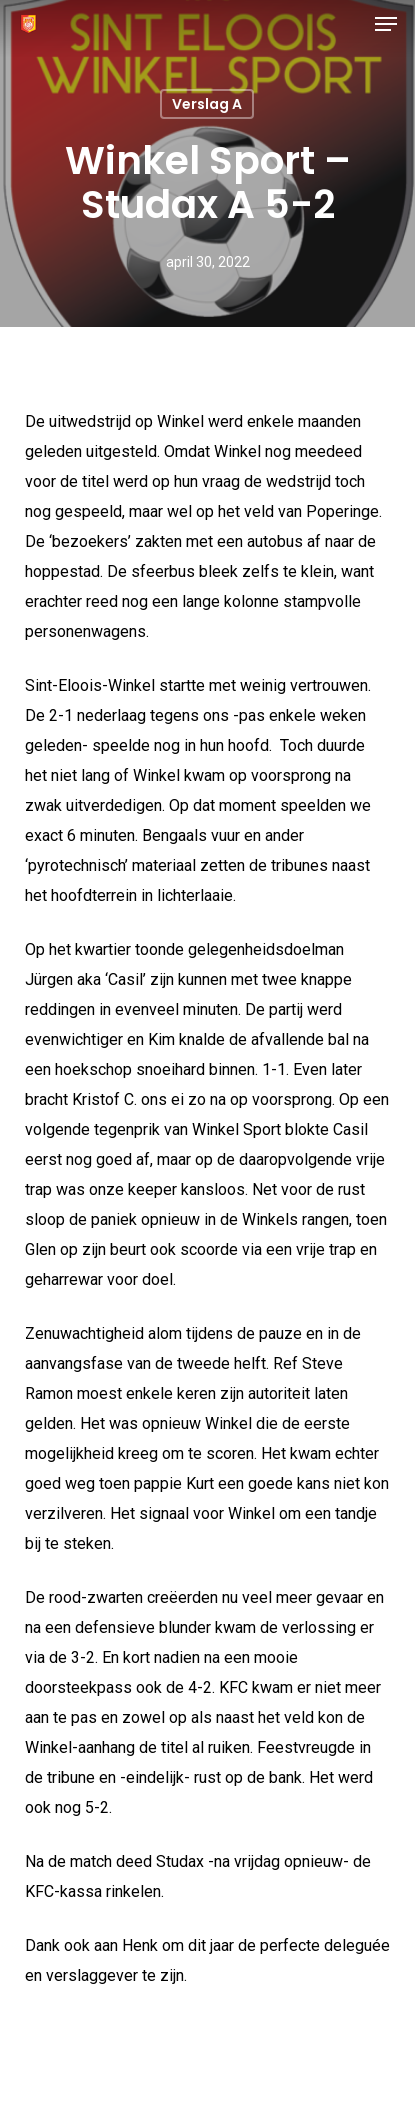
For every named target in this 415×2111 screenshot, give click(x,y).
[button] (386, 24)
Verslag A (207, 104)
